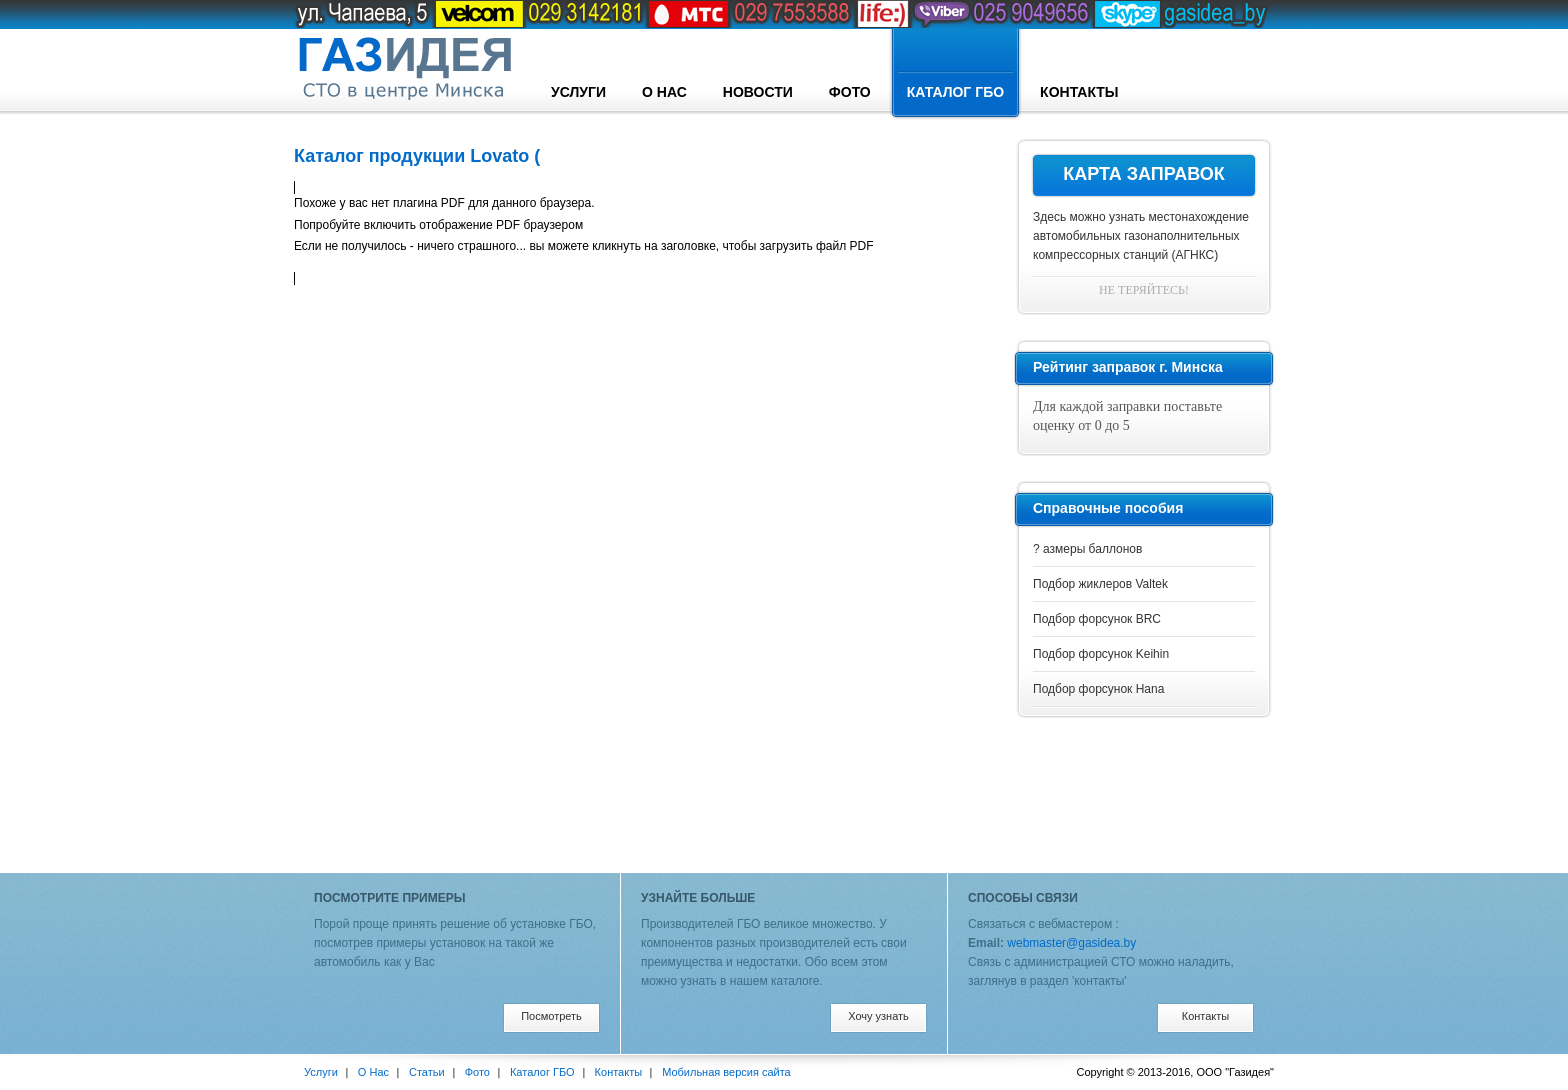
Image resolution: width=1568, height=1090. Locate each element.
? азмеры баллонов (1087, 549)
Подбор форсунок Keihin (1101, 654)
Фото (850, 92)
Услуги (578, 92)
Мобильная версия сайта (726, 1072)
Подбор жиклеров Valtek (1100, 584)
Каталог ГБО (955, 74)
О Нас (664, 92)
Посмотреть (551, 1016)
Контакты (1079, 92)
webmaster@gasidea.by (1071, 943)
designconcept (404, 69)
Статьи (427, 1072)
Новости (758, 92)
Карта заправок (1144, 174)
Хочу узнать (878, 1016)
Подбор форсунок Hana (1098, 689)
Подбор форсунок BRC (1097, 619)
